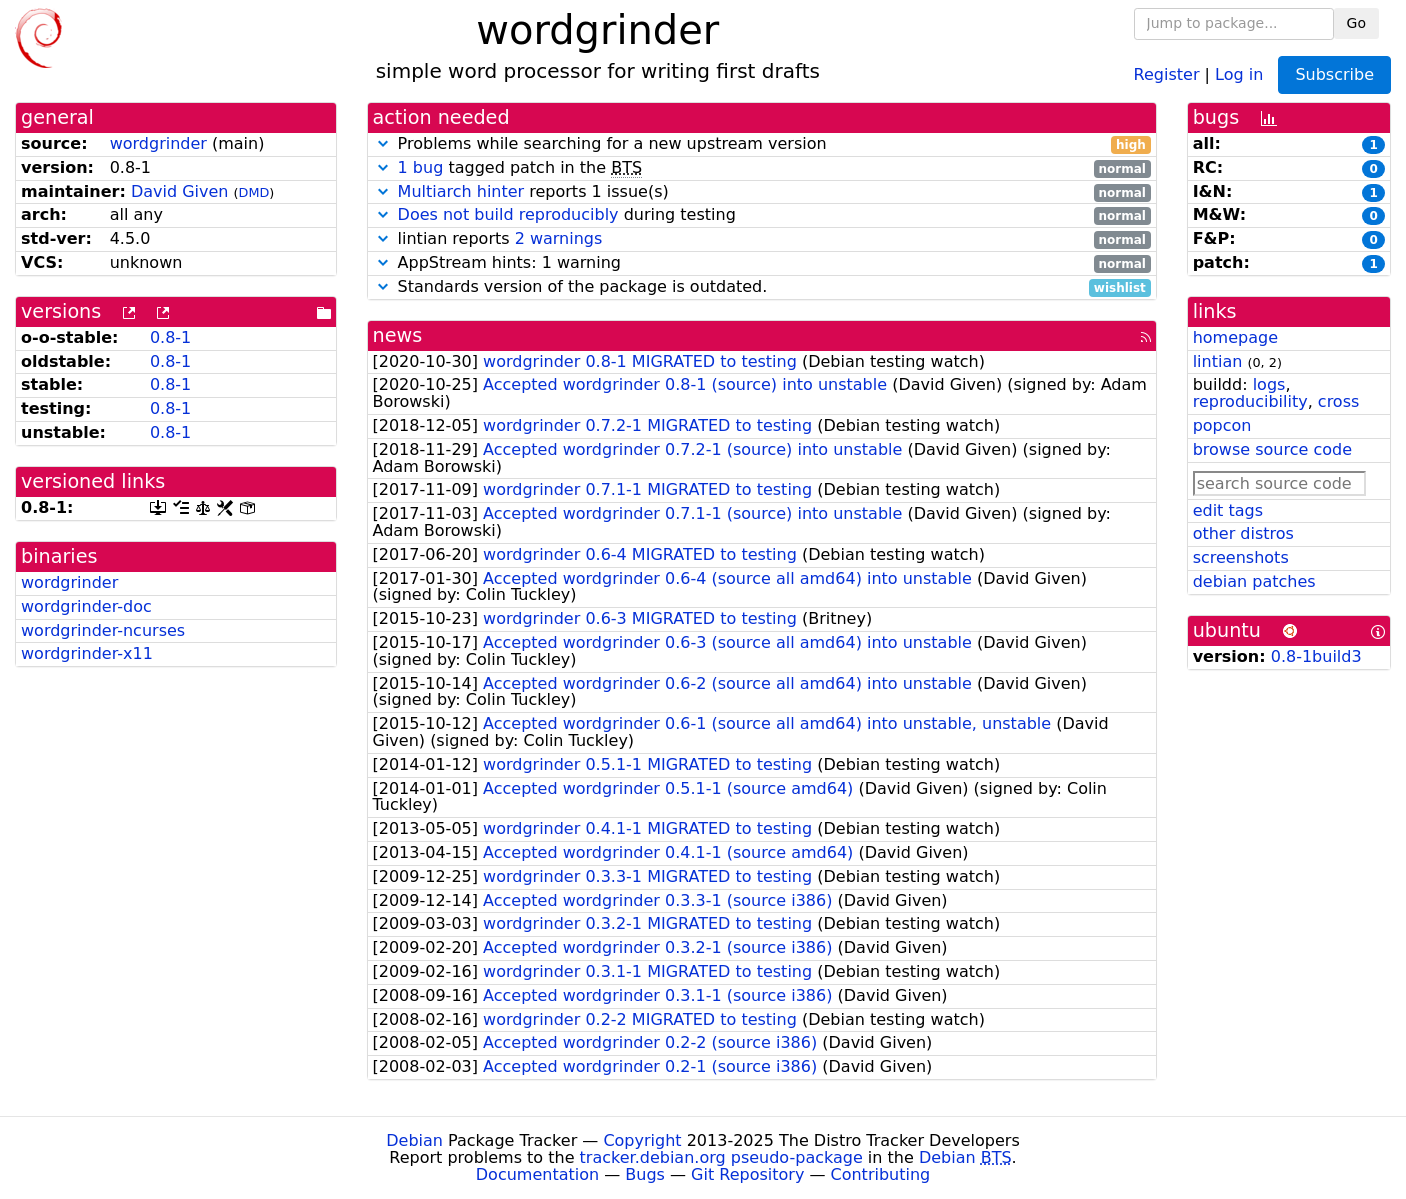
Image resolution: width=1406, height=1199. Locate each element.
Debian (414, 1140)
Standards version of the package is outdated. (762, 287)
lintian (1218, 361)
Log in (1239, 73)
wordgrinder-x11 (87, 653)
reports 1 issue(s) (762, 192)
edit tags (1228, 510)
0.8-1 (170, 337)
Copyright (642, 1140)
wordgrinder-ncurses (103, 630)
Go (1356, 23)
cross (1338, 401)
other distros (1243, 533)
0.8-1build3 (1316, 656)
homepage (1235, 337)
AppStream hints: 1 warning (762, 263)
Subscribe (1334, 74)
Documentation (537, 1174)
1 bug (421, 167)
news (398, 335)
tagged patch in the (762, 168)
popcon (1222, 425)
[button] (383, 143)
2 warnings (559, 238)
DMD (254, 192)
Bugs (645, 1174)
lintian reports (762, 239)
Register (1167, 73)
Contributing (881, 1174)
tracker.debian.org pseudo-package (721, 1157)
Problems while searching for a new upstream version (762, 144)
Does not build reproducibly (508, 214)
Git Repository (747, 1174)
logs (1269, 384)
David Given (180, 191)
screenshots (1241, 557)
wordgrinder (158, 143)
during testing (762, 215)
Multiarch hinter (461, 191)
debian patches (1254, 581)
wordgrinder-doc (86, 606)
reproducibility (1250, 401)
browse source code (1272, 449)
